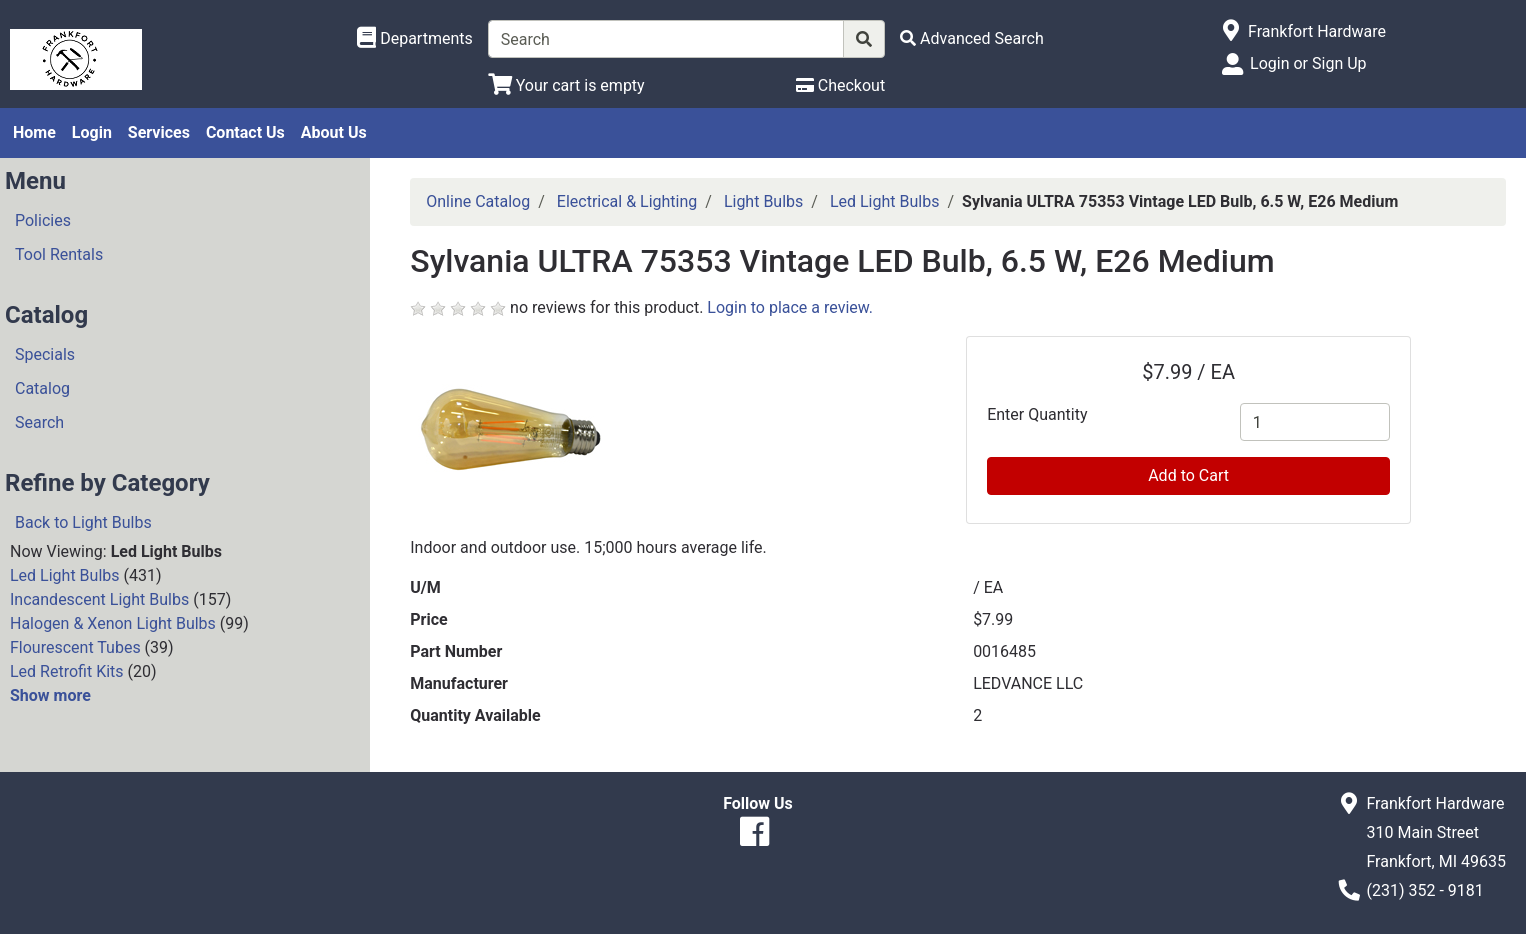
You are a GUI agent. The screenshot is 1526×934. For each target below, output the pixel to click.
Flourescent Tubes (75, 647)
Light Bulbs (763, 201)
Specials (45, 354)
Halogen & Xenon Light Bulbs (113, 623)
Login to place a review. (790, 307)
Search (39, 422)
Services (159, 132)
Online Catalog (478, 201)
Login (92, 132)
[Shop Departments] (415, 39)
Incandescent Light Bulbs (99, 599)
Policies (43, 220)
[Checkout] (840, 85)
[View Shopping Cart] (566, 85)
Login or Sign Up (1308, 63)
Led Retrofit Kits (67, 671)
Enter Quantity (1037, 414)
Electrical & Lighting (627, 201)
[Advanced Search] (972, 38)
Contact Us (245, 132)
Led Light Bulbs (65, 575)
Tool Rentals (59, 254)
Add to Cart (1188, 475)
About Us (334, 132)
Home (34, 132)
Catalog (42, 388)
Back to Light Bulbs (83, 522)
